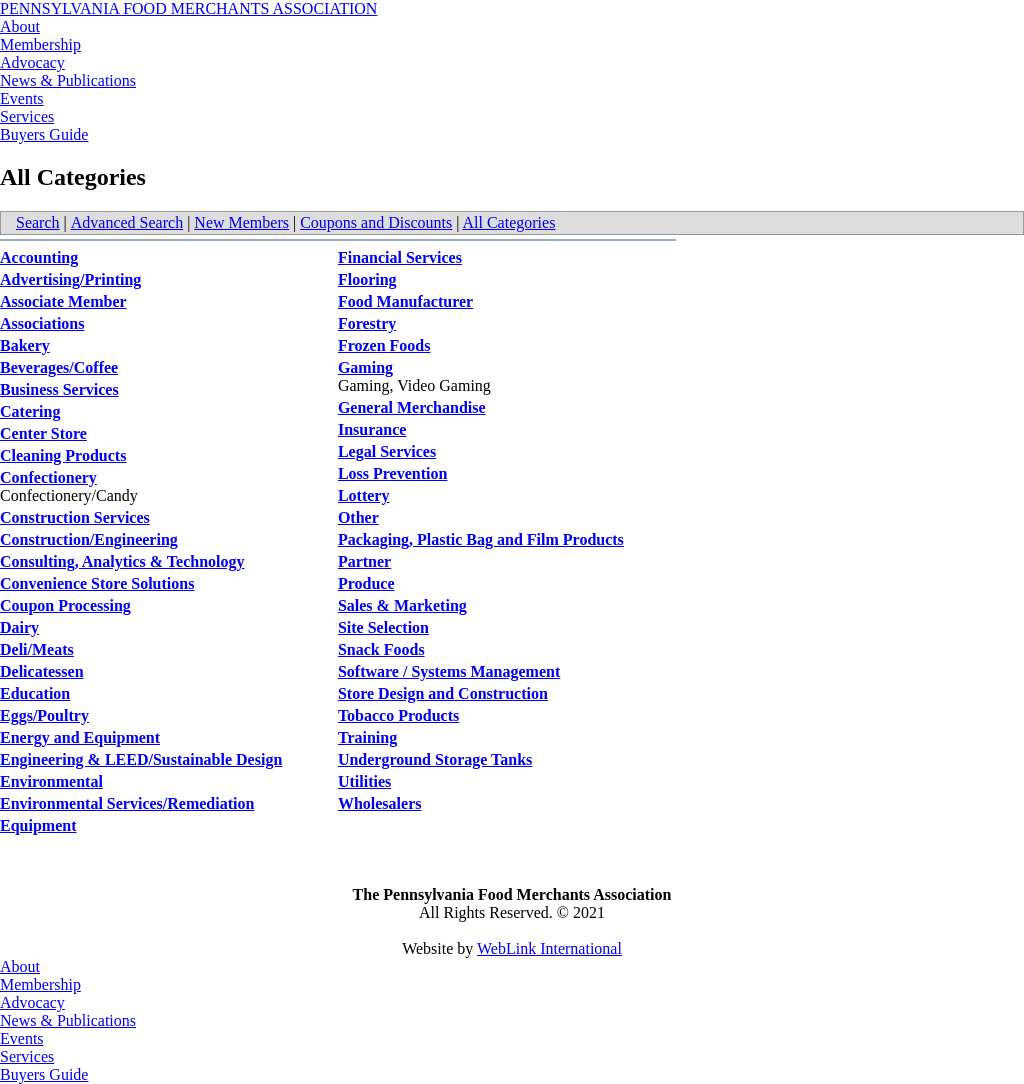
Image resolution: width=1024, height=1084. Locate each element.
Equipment (38, 825)
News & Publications (68, 80)
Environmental (51, 781)
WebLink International (549, 948)
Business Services (59, 389)
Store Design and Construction (443, 693)
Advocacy (32, 62)
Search (38, 222)
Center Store (43, 433)
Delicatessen (42, 671)
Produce (366, 583)
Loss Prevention (392, 473)
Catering (30, 411)
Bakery (25, 345)
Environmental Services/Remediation (127, 803)
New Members (241, 222)
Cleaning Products (63, 455)
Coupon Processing (65, 605)
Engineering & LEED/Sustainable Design (141, 759)
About (20, 26)
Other (358, 517)
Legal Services (387, 451)
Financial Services (400, 257)
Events (22, 98)
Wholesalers (380, 803)
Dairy (19, 627)
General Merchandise (412, 407)
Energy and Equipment (80, 737)
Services (27, 116)
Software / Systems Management (449, 671)
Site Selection (383, 627)
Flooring (367, 279)
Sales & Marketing (402, 605)
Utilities (364, 781)
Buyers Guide (44, 134)
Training (367, 737)
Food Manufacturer (405, 301)
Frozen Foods (384, 345)
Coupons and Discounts (376, 222)
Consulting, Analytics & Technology (122, 561)
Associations (42, 323)
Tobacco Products (398, 715)
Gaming (365, 367)
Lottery (364, 495)
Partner (364, 561)
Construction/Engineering (89, 539)
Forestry (367, 323)
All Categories (509, 222)
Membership (40, 44)
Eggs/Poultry (44, 715)
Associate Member (63, 301)
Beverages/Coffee (59, 367)
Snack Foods (381, 649)
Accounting (39, 257)
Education (35, 693)
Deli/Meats (37, 649)
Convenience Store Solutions (97, 583)
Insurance (372, 429)
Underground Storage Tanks (435, 759)
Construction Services (75, 517)
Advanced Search (127, 222)
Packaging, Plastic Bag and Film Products (481, 539)
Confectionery (48, 477)
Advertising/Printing (70, 279)
